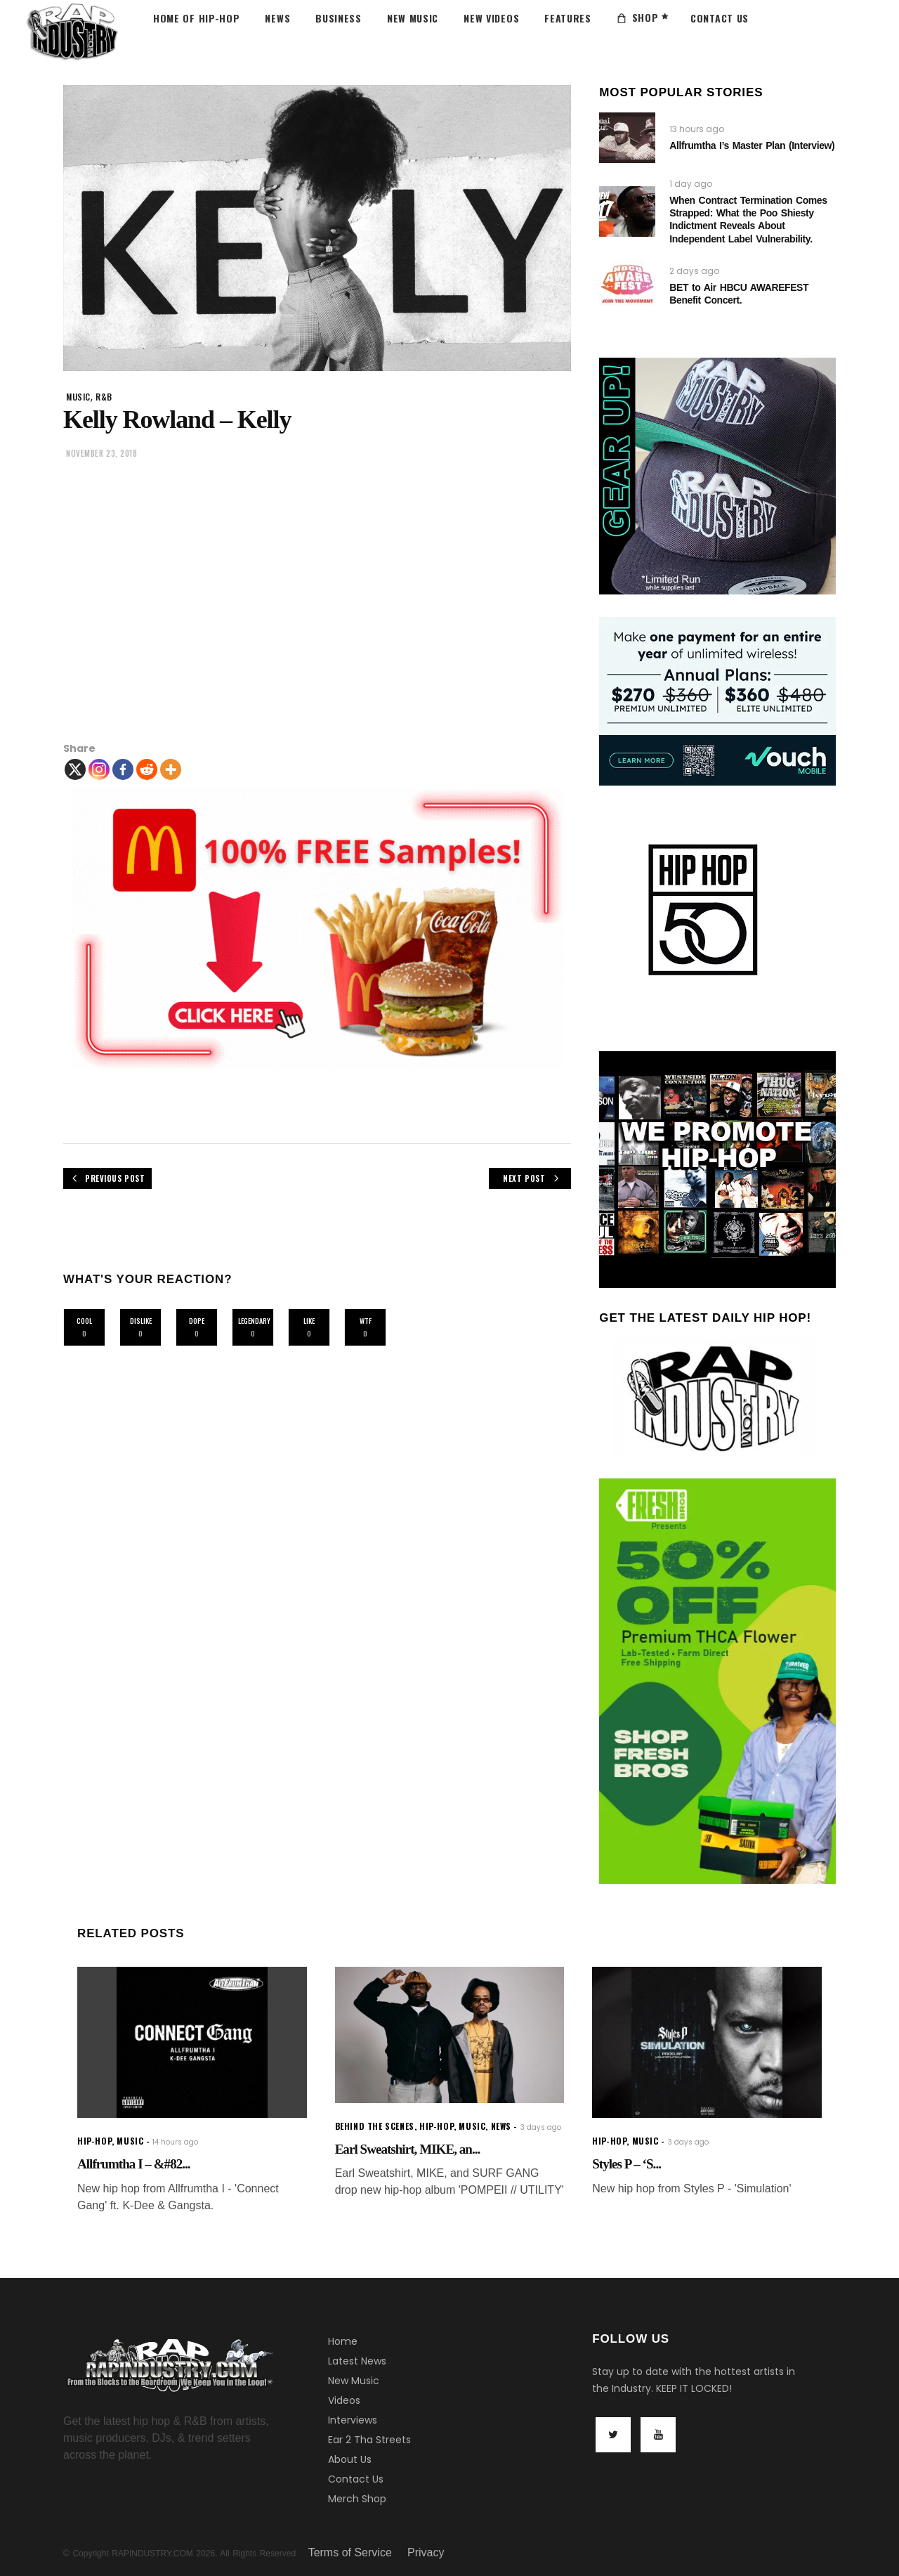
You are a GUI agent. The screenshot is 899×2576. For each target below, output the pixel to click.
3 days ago (540, 2127)
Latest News (357, 2361)
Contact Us (355, 2479)
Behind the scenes (374, 2126)
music (78, 397)
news (501, 2126)
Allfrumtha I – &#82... (133, 2164)
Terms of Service (350, 2552)
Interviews (352, 2420)
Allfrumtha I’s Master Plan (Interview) (751, 145)
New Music (353, 2381)
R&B (104, 397)
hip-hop (94, 2141)
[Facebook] (122, 769)
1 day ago (690, 184)
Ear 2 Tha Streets (369, 2440)
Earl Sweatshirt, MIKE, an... (407, 2149)
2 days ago (694, 271)
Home (342, 2341)
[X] (75, 769)
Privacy (425, 2552)
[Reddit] (146, 769)
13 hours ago (696, 129)
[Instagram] (99, 769)
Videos (344, 2400)
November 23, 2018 (101, 453)
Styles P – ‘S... (626, 2164)
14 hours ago (175, 2142)
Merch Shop (357, 2499)
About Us (350, 2459)
